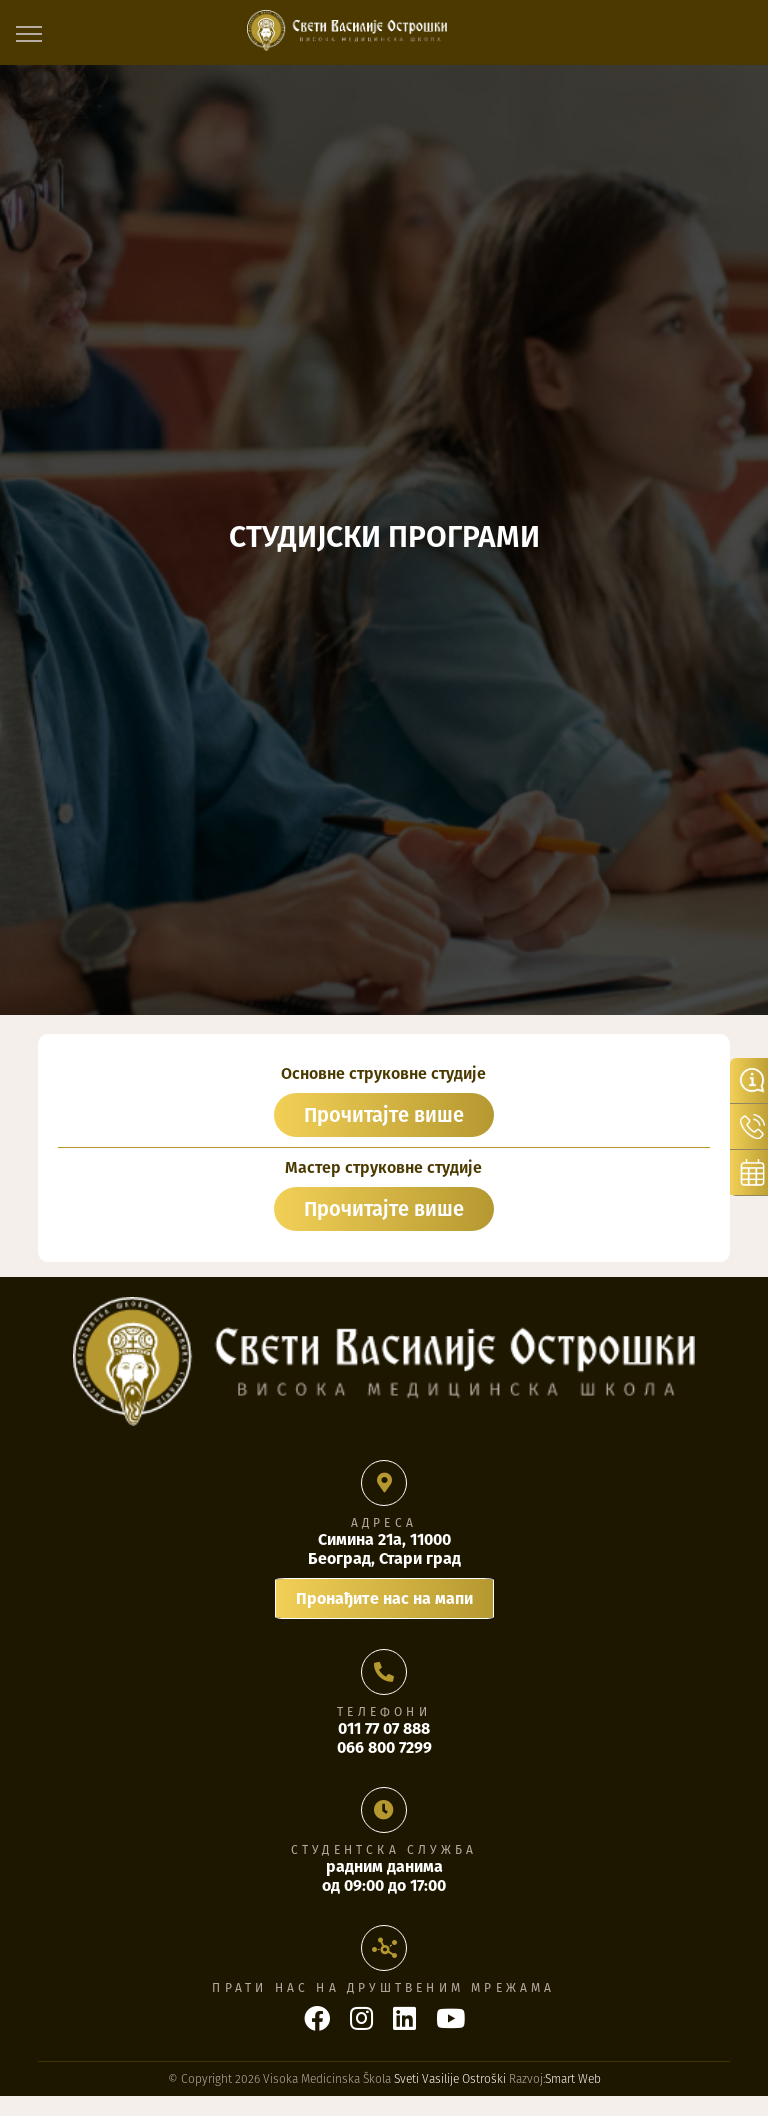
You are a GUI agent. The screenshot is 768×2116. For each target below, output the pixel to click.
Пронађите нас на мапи (384, 1598)
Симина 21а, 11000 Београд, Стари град (384, 1549)
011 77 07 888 (384, 1728)
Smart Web (573, 2079)
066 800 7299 (384, 1747)
